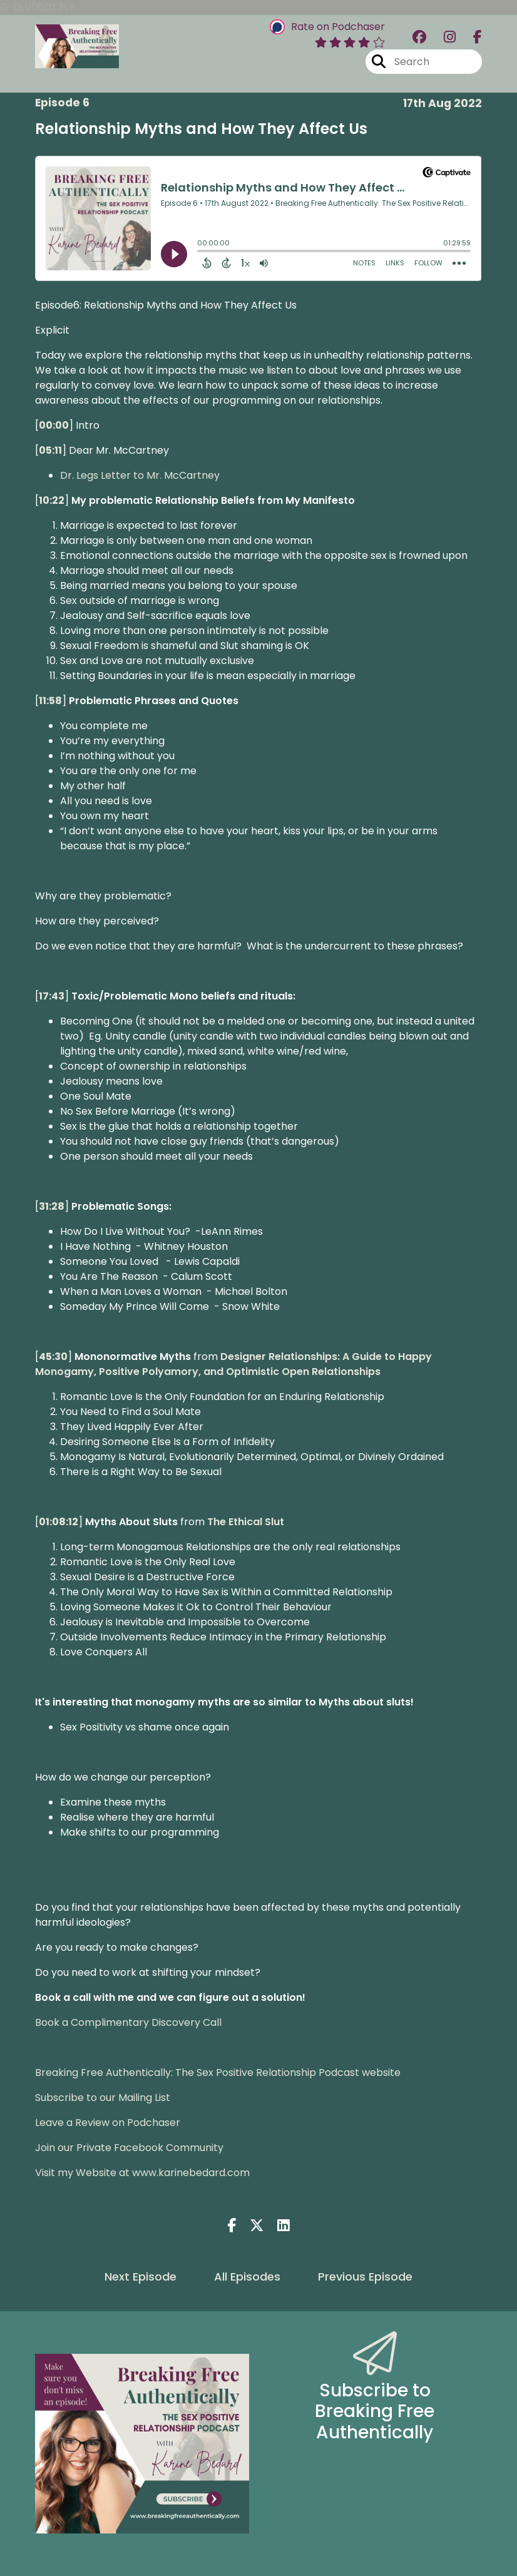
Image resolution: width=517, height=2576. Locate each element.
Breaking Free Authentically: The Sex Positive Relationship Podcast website (218, 2072)
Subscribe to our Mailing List (102, 2097)
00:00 (54, 425)
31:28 (51, 1206)
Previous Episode (365, 2276)
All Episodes (247, 2276)
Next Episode (141, 2276)
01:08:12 (58, 1522)
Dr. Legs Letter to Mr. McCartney (140, 475)
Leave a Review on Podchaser (107, 2122)
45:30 (53, 1356)
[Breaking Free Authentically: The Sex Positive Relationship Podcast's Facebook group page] (419, 37)
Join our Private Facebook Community (129, 2147)
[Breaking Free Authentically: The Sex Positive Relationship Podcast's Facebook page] (470, 37)
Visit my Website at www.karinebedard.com (142, 2172)
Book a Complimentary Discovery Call (128, 2022)
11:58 (50, 700)
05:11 (50, 450)
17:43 (51, 996)
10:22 (51, 500)
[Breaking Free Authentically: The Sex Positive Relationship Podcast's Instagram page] (442, 37)
